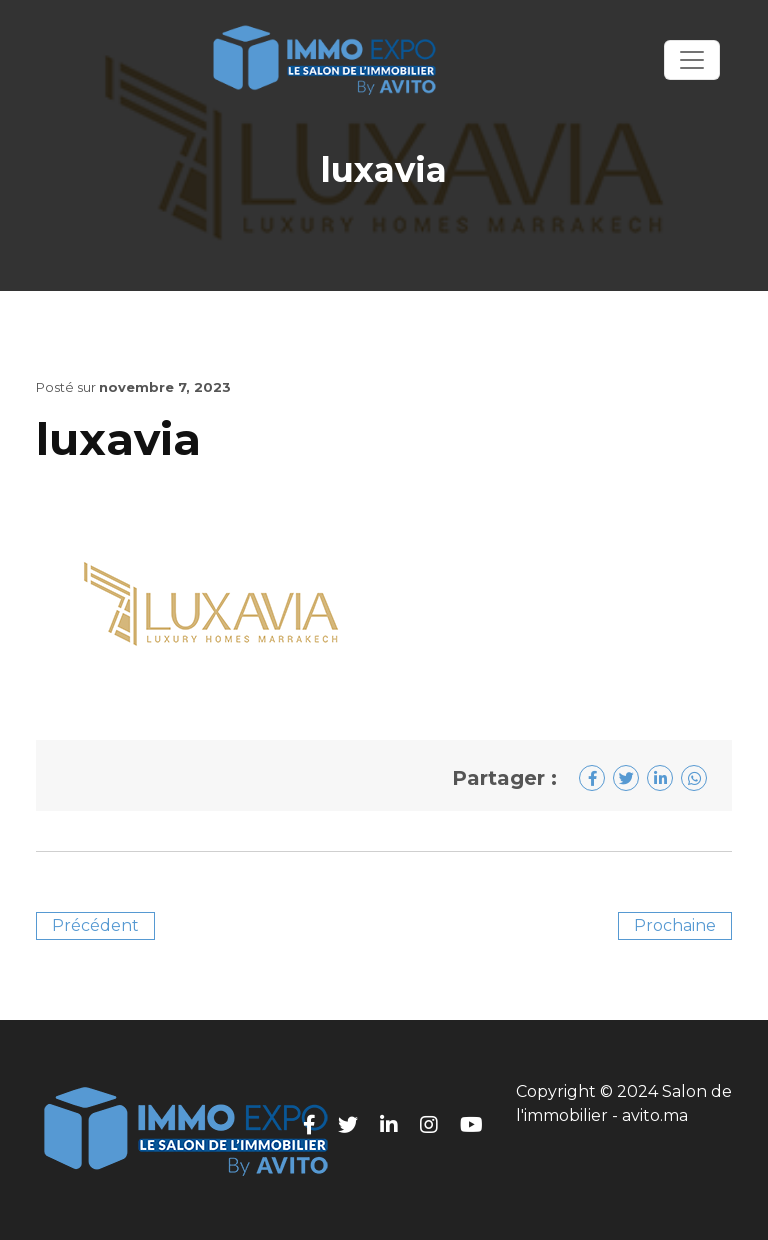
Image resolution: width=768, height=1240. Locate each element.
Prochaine (675, 925)
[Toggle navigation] (692, 60)
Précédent (95, 925)
